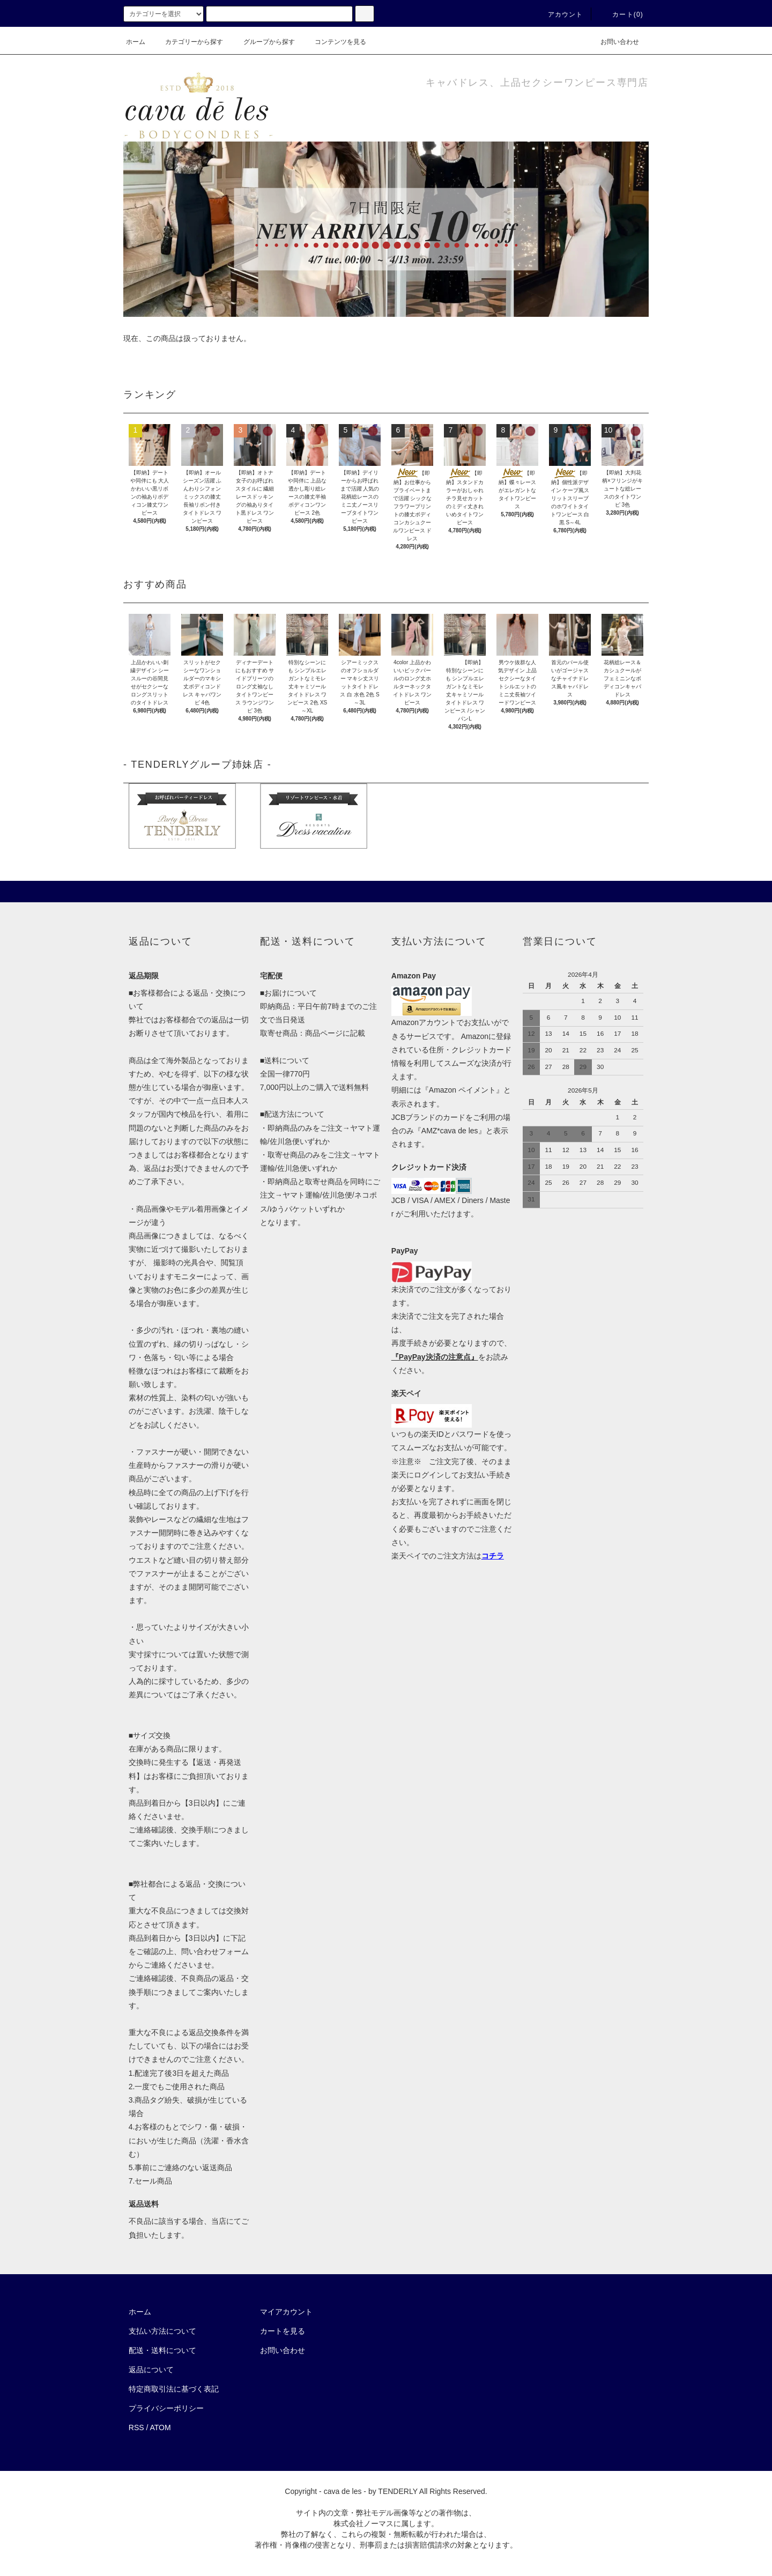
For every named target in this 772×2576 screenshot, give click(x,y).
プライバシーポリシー (166, 2408)
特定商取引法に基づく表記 (174, 2389)
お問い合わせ (613, 42)
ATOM (160, 2427)
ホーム (135, 42)
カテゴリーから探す (187, 42)
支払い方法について (162, 2331)
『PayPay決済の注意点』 (434, 1357)
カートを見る (282, 2331)
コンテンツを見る (334, 42)
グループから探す (263, 42)
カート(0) (621, 14)
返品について (151, 2369)
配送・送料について (162, 2350)
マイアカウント (286, 2311)
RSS (136, 2427)
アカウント (559, 14)
